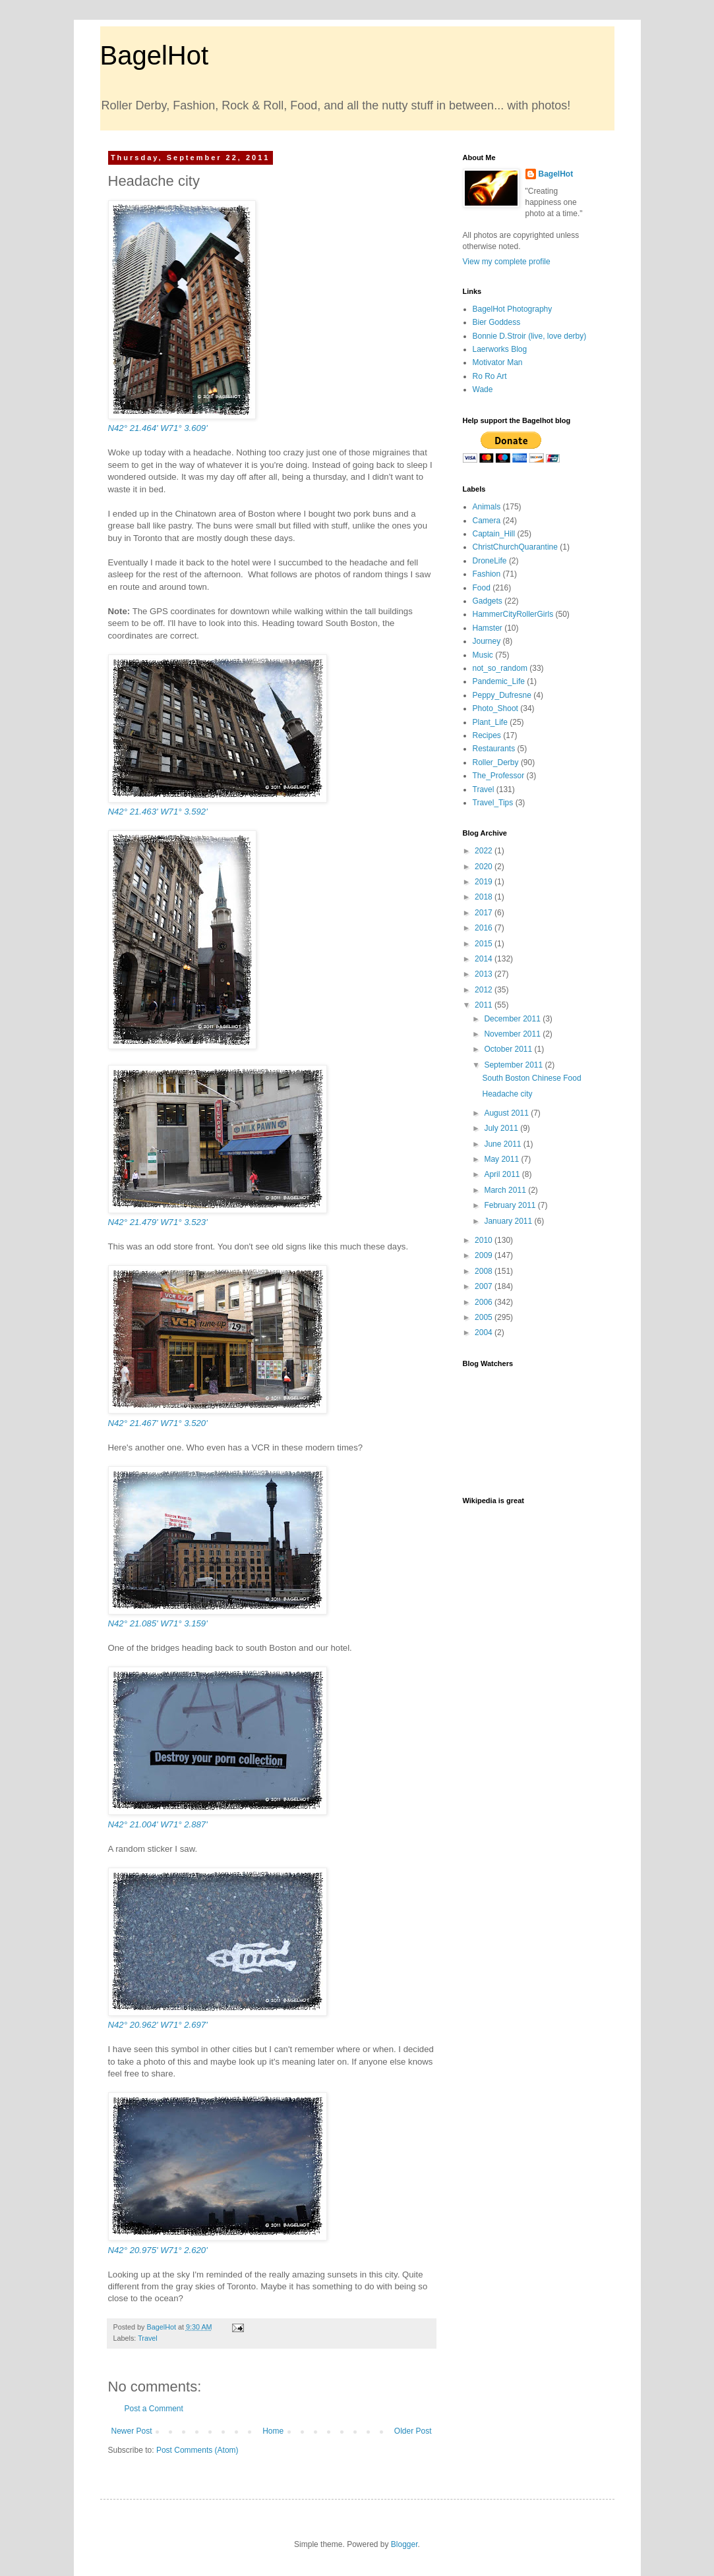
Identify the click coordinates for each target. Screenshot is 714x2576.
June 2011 (503, 1144)
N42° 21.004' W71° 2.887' (158, 1824)
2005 (484, 1317)
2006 (484, 1302)
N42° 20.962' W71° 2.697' (158, 2025)
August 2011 (507, 1113)
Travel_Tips (493, 802)
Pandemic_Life (499, 681)
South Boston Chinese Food (531, 1078)
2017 (484, 912)
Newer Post (131, 2431)
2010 (484, 1240)
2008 (484, 1271)
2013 (484, 974)
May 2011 (502, 1159)
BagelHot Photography (512, 309)
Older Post (413, 2431)
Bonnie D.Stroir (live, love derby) (530, 336)
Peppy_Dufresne (502, 695)
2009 (484, 1255)
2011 (484, 1005)
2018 (484, 897)
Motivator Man (498, 362)
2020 (484, 866)
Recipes (487, 735)
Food (482, 587)
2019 (484, 881)
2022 (484, 850)
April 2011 (502, 1174)
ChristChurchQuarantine (515, 547)
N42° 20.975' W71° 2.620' (158, 2250)
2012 (484, 989)
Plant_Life (490, 722)
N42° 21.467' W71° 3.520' (158, 1423)
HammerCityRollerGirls (513, 614)
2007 (484, 1286)
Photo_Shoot (495, 708)
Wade (483, 389)
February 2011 (510, 1205)
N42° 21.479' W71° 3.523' (158, 1222)
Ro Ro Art (490, 376)
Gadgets (487, 601)
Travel (148, 2338)
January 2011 (509, 1221)
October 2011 (509, 1049)
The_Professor (499, 775)
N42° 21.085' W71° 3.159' (158, 1623)
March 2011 (506, 1190)
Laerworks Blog (500, 349)
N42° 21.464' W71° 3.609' (158, 428)
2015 (484, 943)
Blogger (404, 2544)
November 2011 (513, 1034)
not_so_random (500, 668)
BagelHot (154, 55)
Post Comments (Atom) (197, 2450)
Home (272, 2431)
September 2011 (514, 1065)
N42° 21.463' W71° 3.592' (158, 811)
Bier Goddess (497, 322)
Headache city (507, 1094)
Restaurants (494, 748)
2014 (484, 958)
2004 (484, 1332)
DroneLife (490, 560)
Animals (487, 506)
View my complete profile (506, 261)
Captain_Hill (494, 533)
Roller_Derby (496, 762)
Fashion (487, 574)
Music (483, 655)
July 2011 (502, 1128)
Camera (487, 520)
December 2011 (513, 1018)
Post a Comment (154, 2408)
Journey (487, 641)
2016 (484, 927)
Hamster (487, 628)
